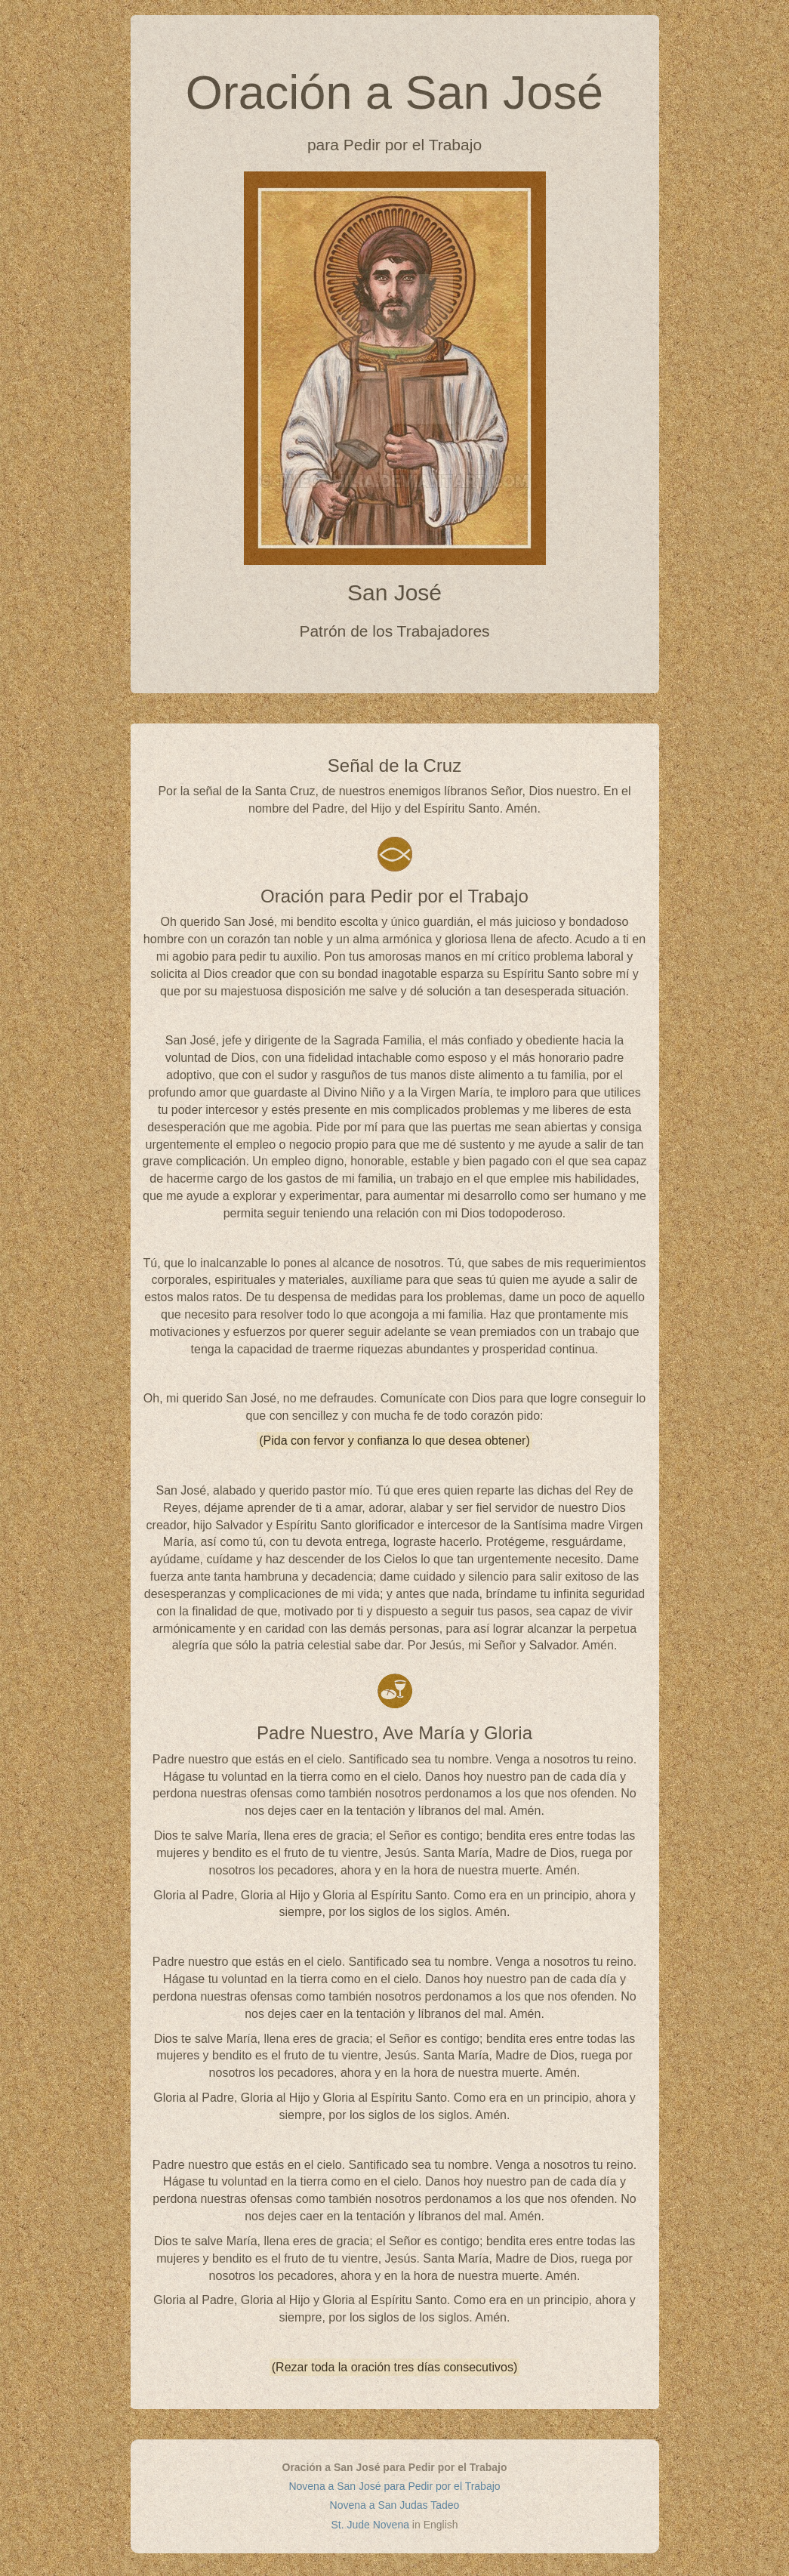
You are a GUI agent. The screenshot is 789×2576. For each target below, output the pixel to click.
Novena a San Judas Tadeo (395, 2505)
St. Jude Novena (370, 2525)
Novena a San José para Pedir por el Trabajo (394, 2486)
